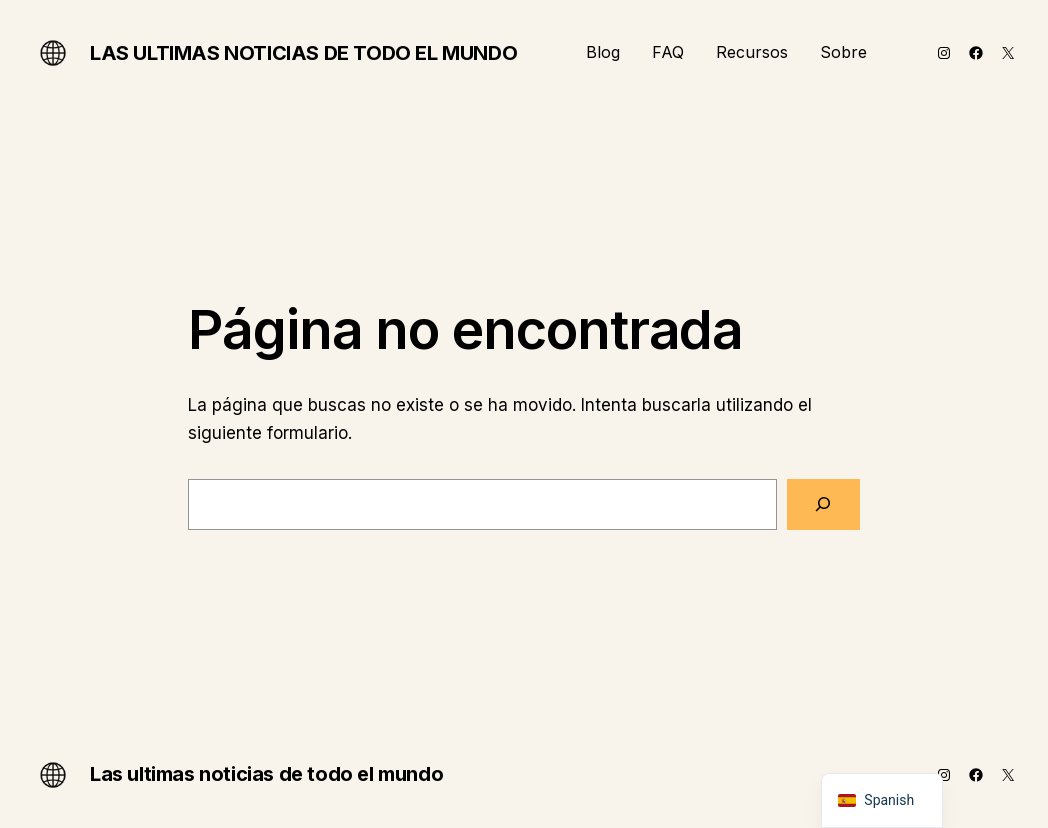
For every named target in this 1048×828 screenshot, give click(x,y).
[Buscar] (823, 504)
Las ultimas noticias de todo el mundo (303, 53)
